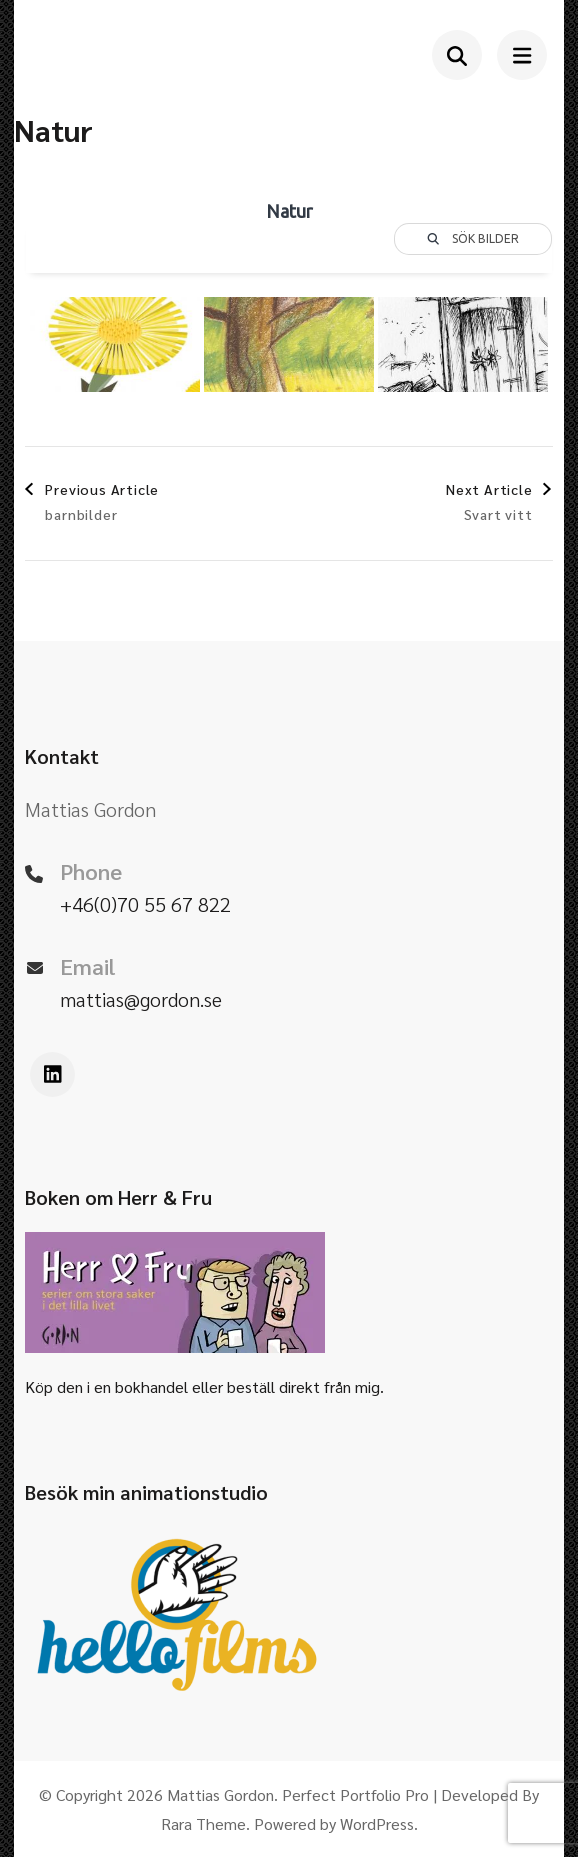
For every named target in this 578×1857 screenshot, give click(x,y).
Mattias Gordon (220, 1794)
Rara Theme (203, 1823)
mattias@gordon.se (141, 999)
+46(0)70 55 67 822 (145, 904)
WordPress (377, 1823)
